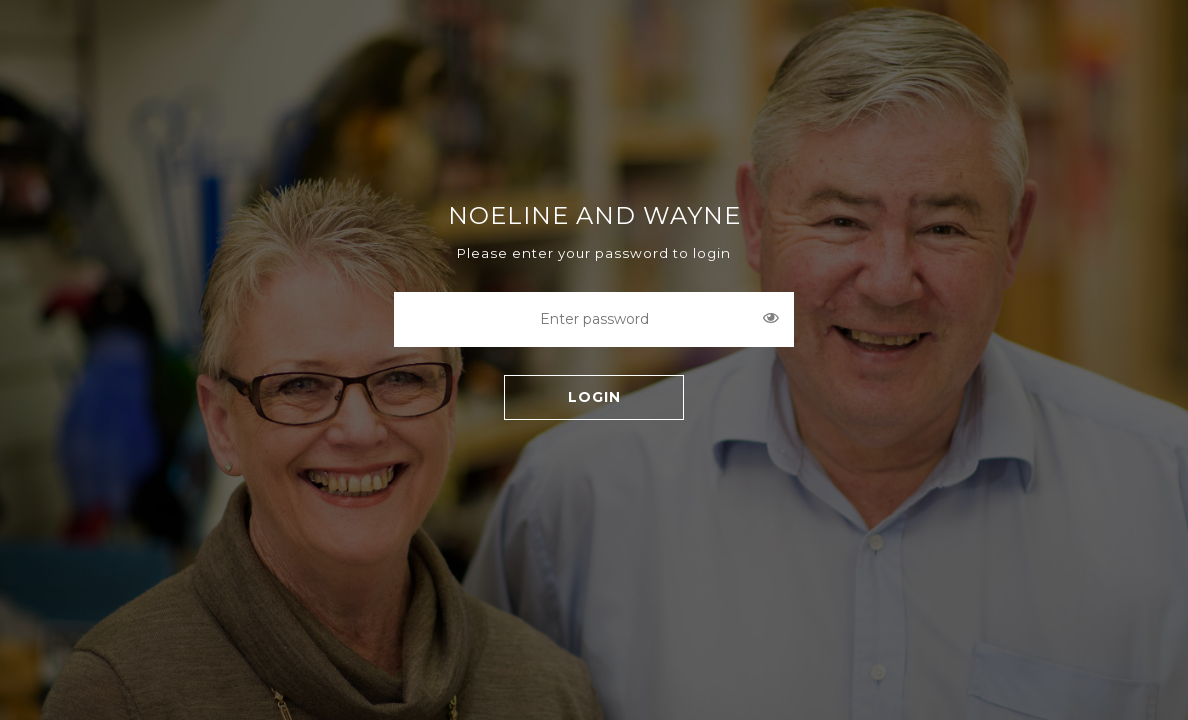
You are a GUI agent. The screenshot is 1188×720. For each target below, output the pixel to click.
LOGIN (594, 397)
